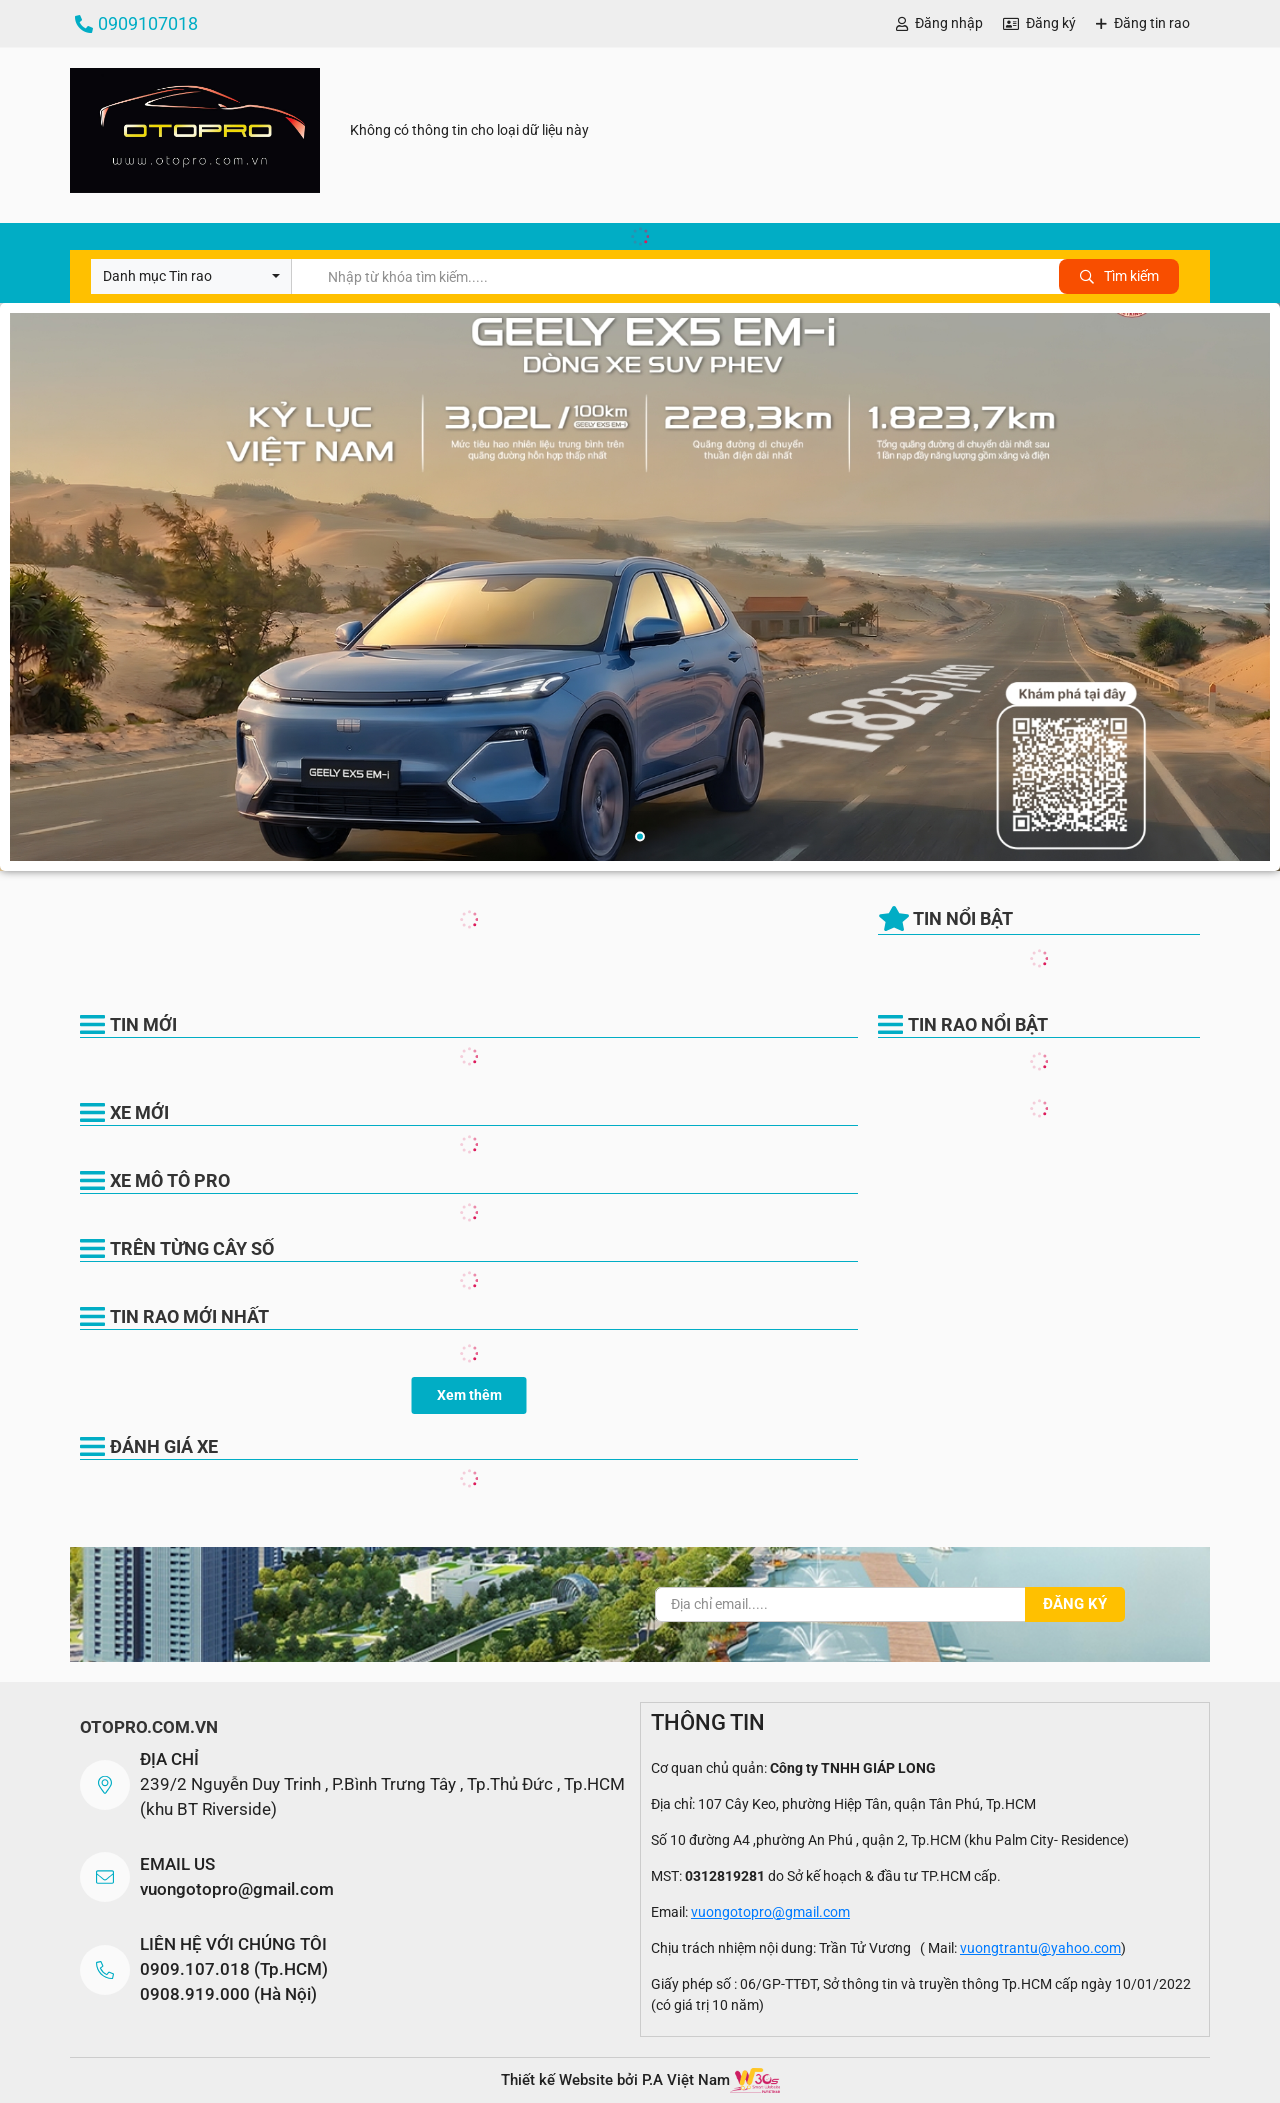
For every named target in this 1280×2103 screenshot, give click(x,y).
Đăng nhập (949, 23)
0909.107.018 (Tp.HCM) (234, 1969)
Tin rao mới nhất (189, 1316)
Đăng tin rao (1152, 23)
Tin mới (143, 1024)
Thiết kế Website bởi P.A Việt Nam (615, 2080)
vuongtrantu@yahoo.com (1040, 1948)
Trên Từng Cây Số (192, 1248)
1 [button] (640, 837)
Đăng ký (1051, 23)
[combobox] (191, 276)
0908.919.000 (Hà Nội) (228, 1994)
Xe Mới (139, 1112)
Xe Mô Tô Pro (170, 1180)
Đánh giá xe (164, 1446)
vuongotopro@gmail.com (237, 1889)
